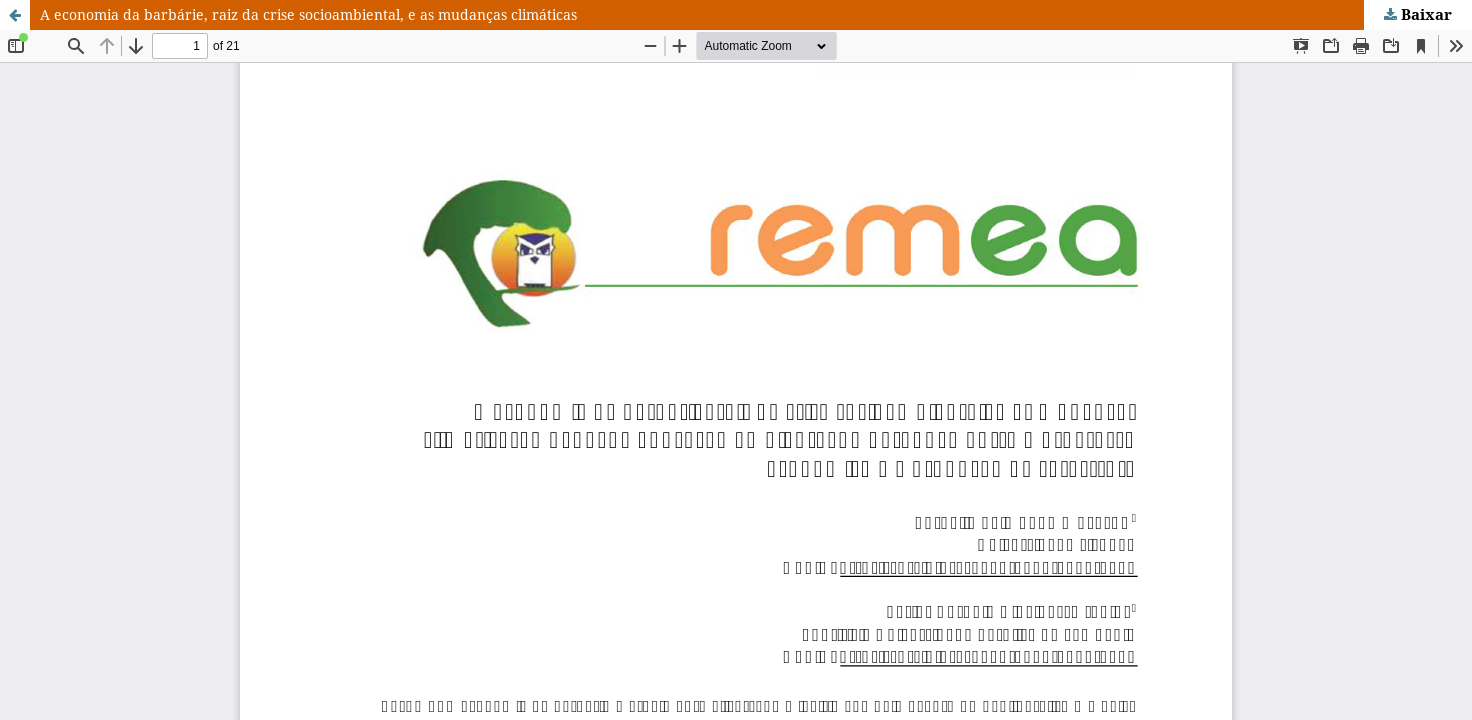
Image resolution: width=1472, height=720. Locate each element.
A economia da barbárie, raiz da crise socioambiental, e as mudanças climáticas (308, 14)
